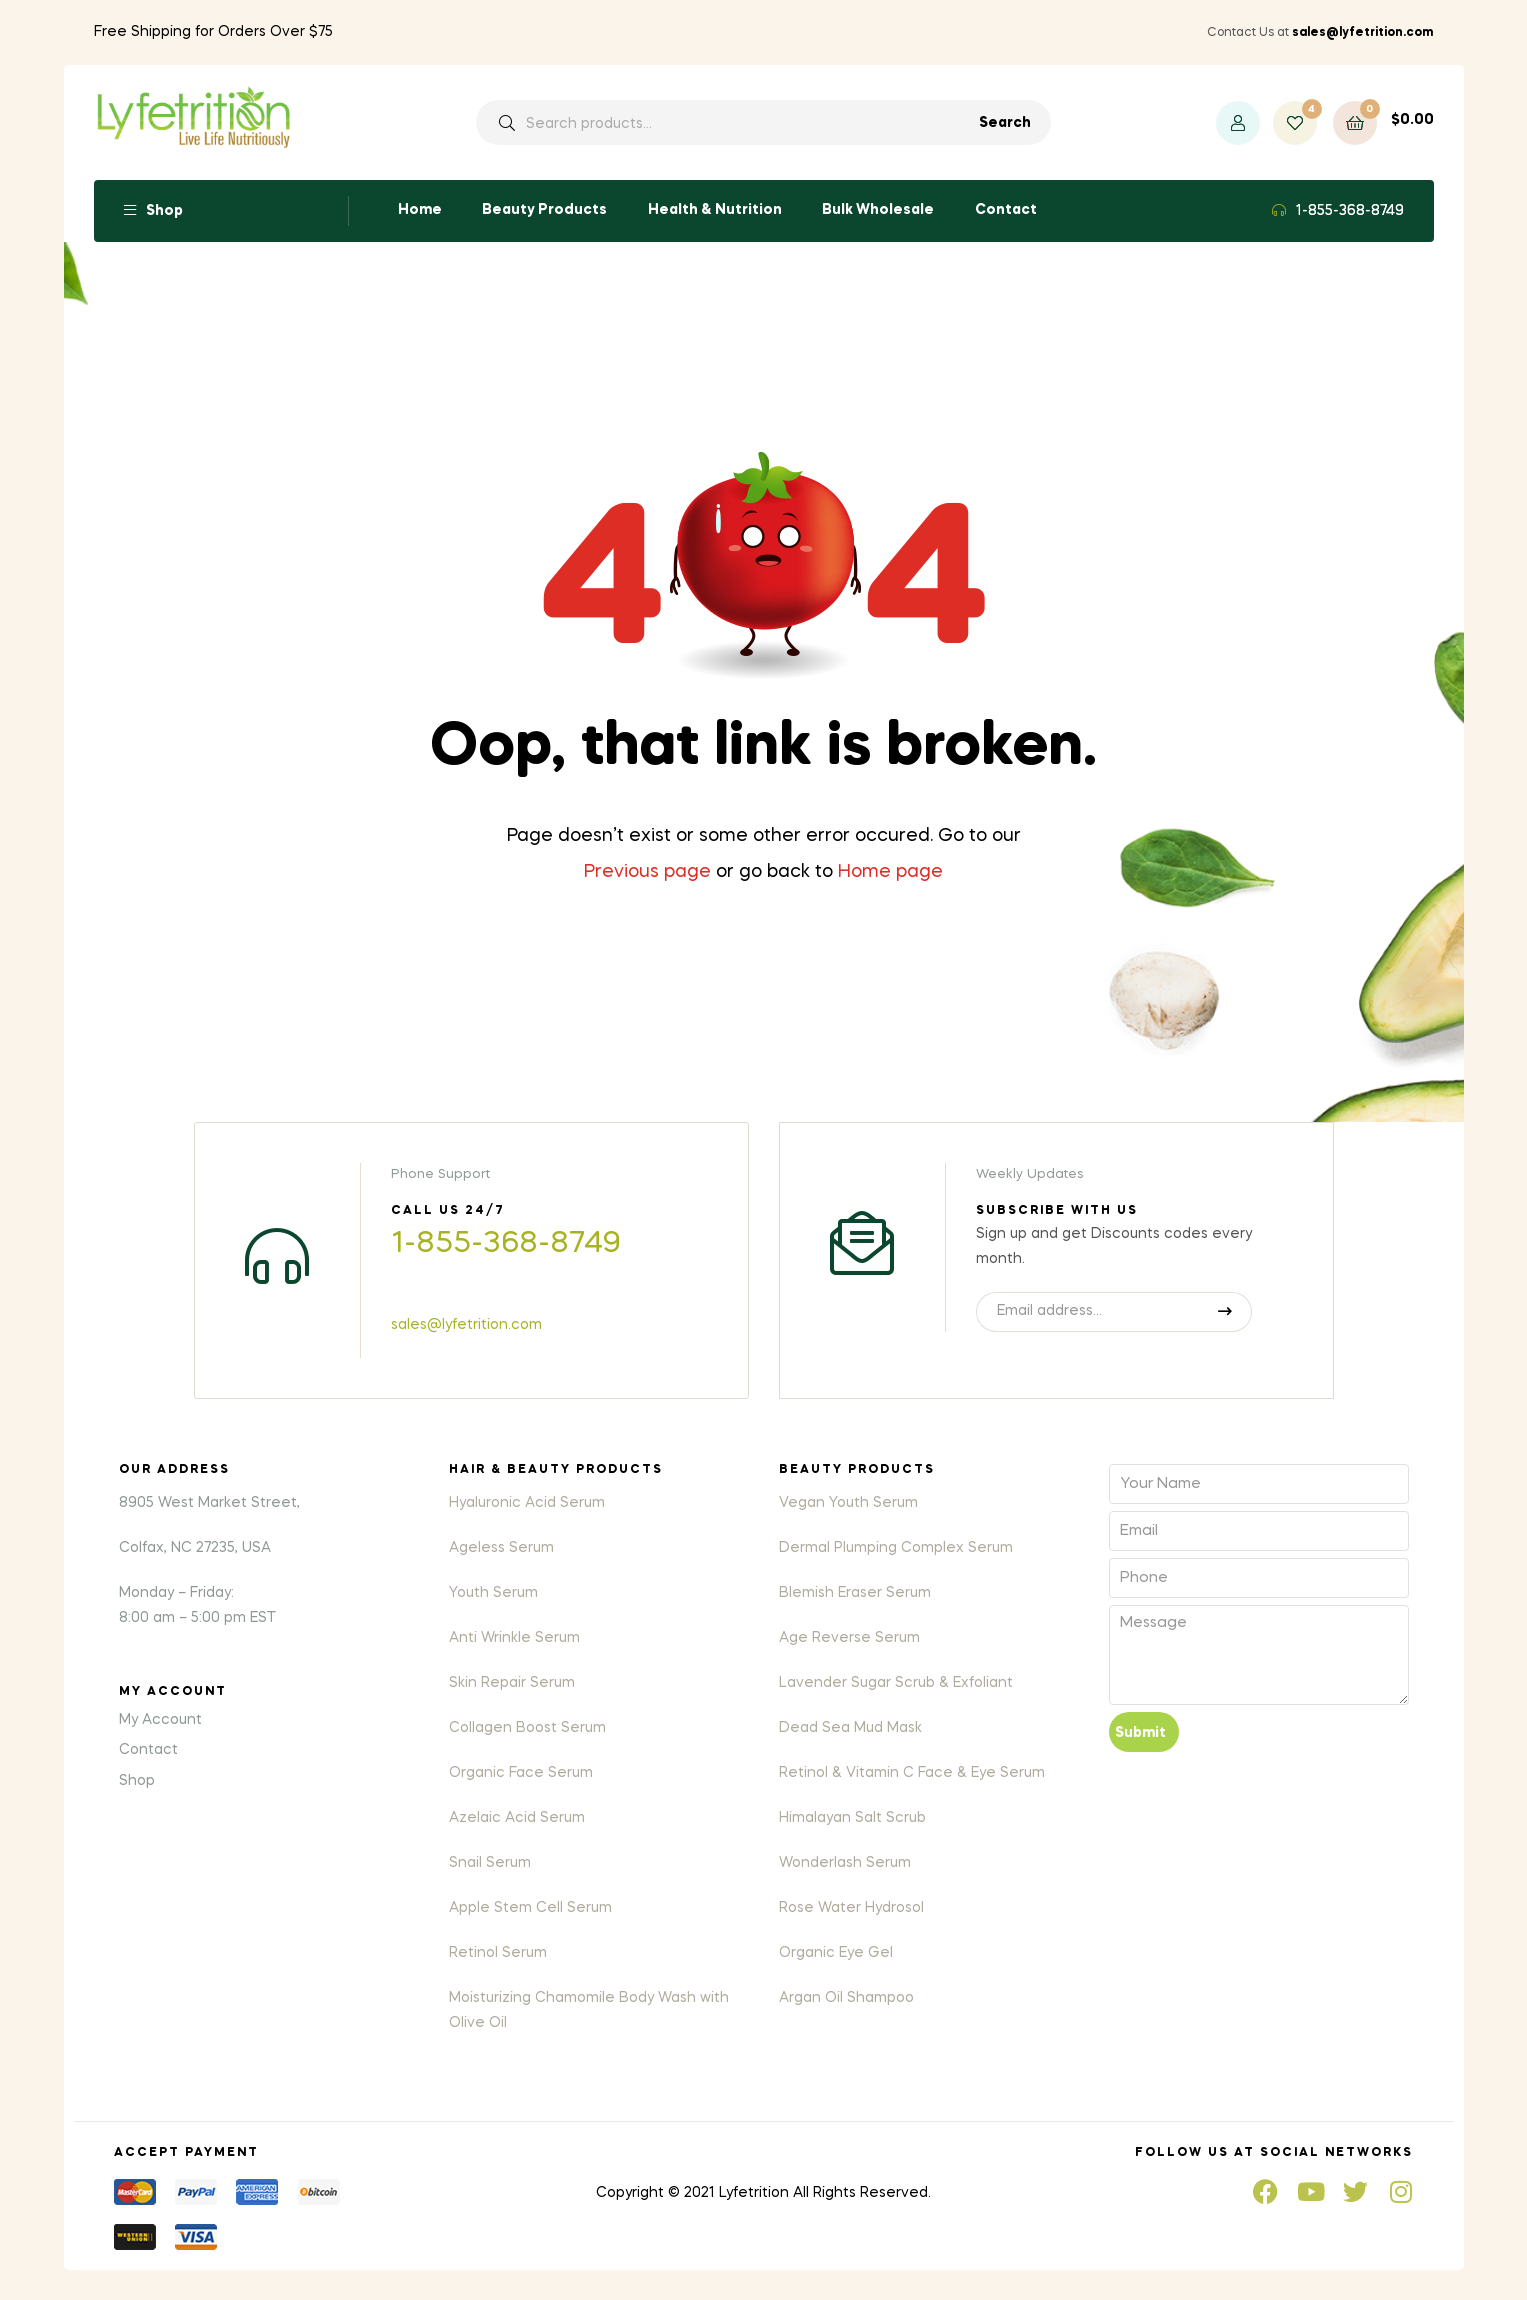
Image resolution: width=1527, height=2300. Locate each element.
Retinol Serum (498, 1953)
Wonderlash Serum (845, 1863)
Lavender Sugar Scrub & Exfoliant (896, 1683)
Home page (890, 872)
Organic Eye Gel (836, 1953)
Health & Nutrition (715, 210)
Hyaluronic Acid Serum (527, 1503)
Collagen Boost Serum (527, 1728)
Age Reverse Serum (849, 1638)
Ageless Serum (501, 1548)
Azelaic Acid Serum (517, 1818)
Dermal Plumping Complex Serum (896, 1548)
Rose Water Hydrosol (851, 1908)
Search (1005, 123)
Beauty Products (544, 210)
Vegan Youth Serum (848, 1503)
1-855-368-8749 (1350, 211)
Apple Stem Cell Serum (530, 1908)
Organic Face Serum (521, 1773)
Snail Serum (490, 1863)
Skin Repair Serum (512, 1683)
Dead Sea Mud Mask (850, 1728)
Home (420, 210)
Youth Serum (493, 1593)
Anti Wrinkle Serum (514, 1638)
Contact (1006, 210)
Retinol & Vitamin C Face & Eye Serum (912, 1773)
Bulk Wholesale (878, 210)
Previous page (647, 872)
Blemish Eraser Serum (855, 1593)
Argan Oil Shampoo (846, 1998)
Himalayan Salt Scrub (852, 1818)
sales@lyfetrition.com (466, 1325)
